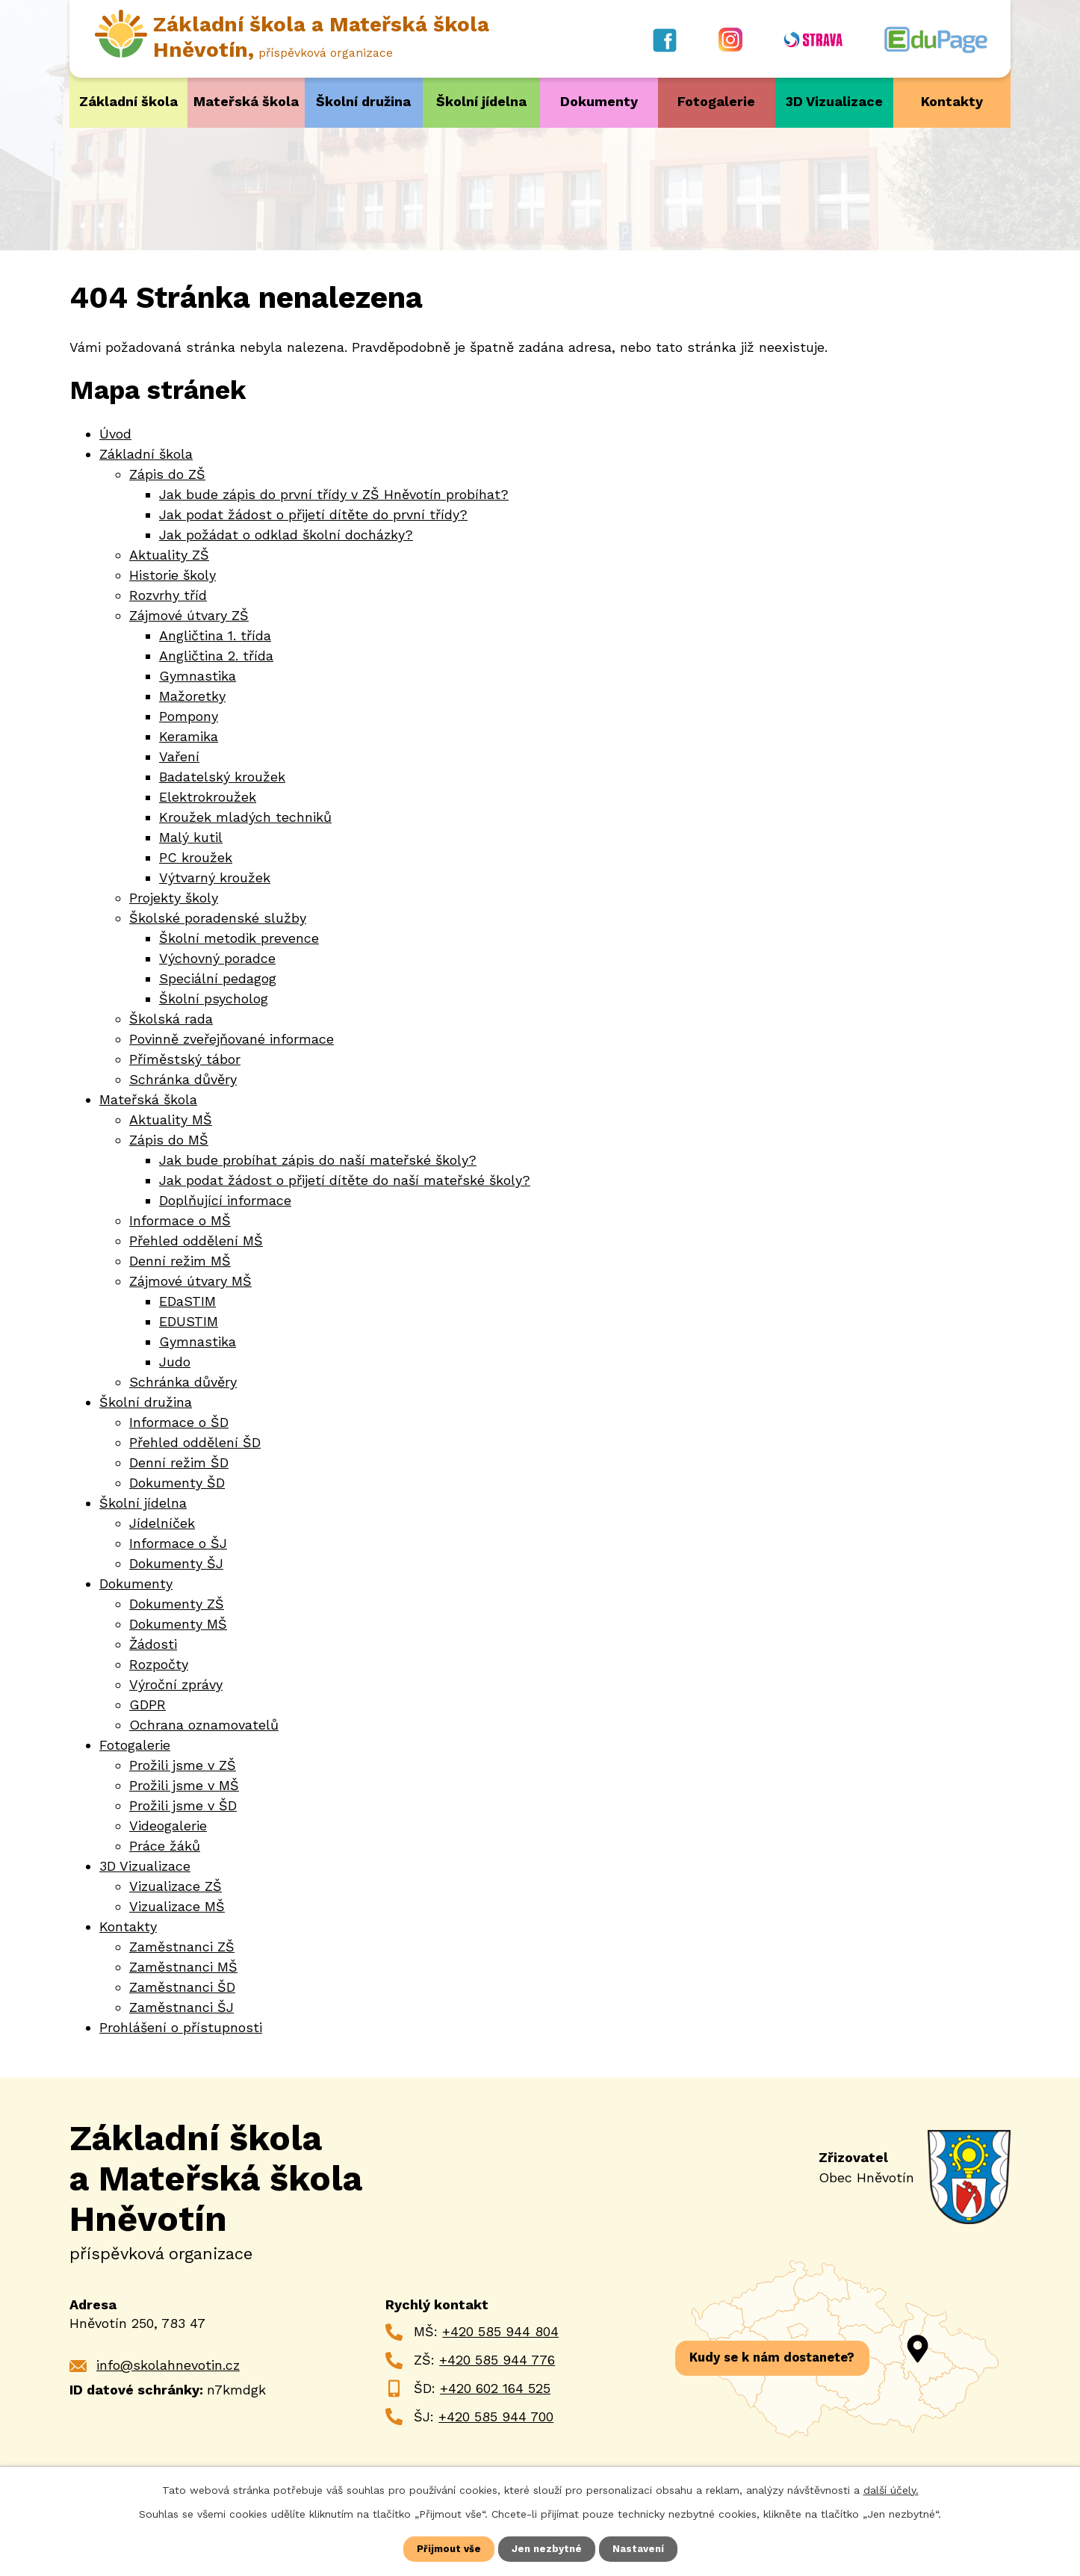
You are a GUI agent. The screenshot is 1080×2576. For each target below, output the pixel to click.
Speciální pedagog (217, 977)
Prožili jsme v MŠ (184, 1784)
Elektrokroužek (207, 796)
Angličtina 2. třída (216, 655)
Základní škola (128, 101)
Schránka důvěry (183, 1078)
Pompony (188, 715)
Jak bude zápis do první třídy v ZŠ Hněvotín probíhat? (334, 493)
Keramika (188, 735)
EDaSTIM (187, 1300)
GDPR (147, 1704)
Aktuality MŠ (170, 1119)
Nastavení (641, 2548)
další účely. (891, 2489)
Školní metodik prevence (239, 937)
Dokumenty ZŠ (176, 1603)
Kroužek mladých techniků (245, 816)
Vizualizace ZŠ (175, 1885)
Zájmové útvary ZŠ (189, 614)
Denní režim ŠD (179, 1462)
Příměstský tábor (184, 1058)
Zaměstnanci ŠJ (181, 2006)
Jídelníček (162, 1522)
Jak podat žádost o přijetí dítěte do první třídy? (313, 513)
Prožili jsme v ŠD (183, 1804)
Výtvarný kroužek (214, 877)
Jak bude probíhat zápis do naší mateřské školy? (318, 1159)
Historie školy (172, 574)
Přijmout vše (446, 2548)
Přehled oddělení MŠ (196, 1240)
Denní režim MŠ (180, 1260)
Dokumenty (599, 101)
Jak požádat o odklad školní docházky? (286, 534)
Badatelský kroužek (222, 776)
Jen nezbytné (547, 2548)
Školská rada (171, 1018)
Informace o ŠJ (178, 1542)
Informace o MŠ (180, 1219)
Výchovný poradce (217, 957)
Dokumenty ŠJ (176, 1562)
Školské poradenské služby (217, 917)
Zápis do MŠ (168, 1139)
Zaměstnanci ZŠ (182, 1946)
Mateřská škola (246, 101)
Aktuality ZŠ (169, 554)
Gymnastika (197, 675)
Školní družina (363, 101)
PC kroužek (195, 856)
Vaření (179, 756)
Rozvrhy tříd (168, 594)
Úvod (115, 433)
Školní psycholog (213, 998)
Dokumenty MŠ (178, 1623)
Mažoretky (192, 695)
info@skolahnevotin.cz (168, 2364)
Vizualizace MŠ (177, 1905)
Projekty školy (173, 897)
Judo (174, 1361)
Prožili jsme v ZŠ (182, 1764)
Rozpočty (158, 1663)
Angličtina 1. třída (215, 635)
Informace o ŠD (179, 1421)
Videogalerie (168, 1825)
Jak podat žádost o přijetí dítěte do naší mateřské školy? (344, 1179)
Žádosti (153, 1643)
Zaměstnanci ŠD (182, 1986)
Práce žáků (164, 1845)
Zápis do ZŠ (167, 473)
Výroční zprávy (176, 1683)
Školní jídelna (481, 101)
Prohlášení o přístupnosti (180, 2026)
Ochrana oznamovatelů (204, 1724)
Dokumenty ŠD (177, 1482)
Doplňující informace (225, 1199)
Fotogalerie (716, 101)
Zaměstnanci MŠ (183, 1966)
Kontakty (952, 101)
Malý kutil (191, 836)
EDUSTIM (188, 1320)
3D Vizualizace (834, 101)
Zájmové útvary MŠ (190, 1280)
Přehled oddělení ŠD (195, 1441)
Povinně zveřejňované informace (231, 1038)
